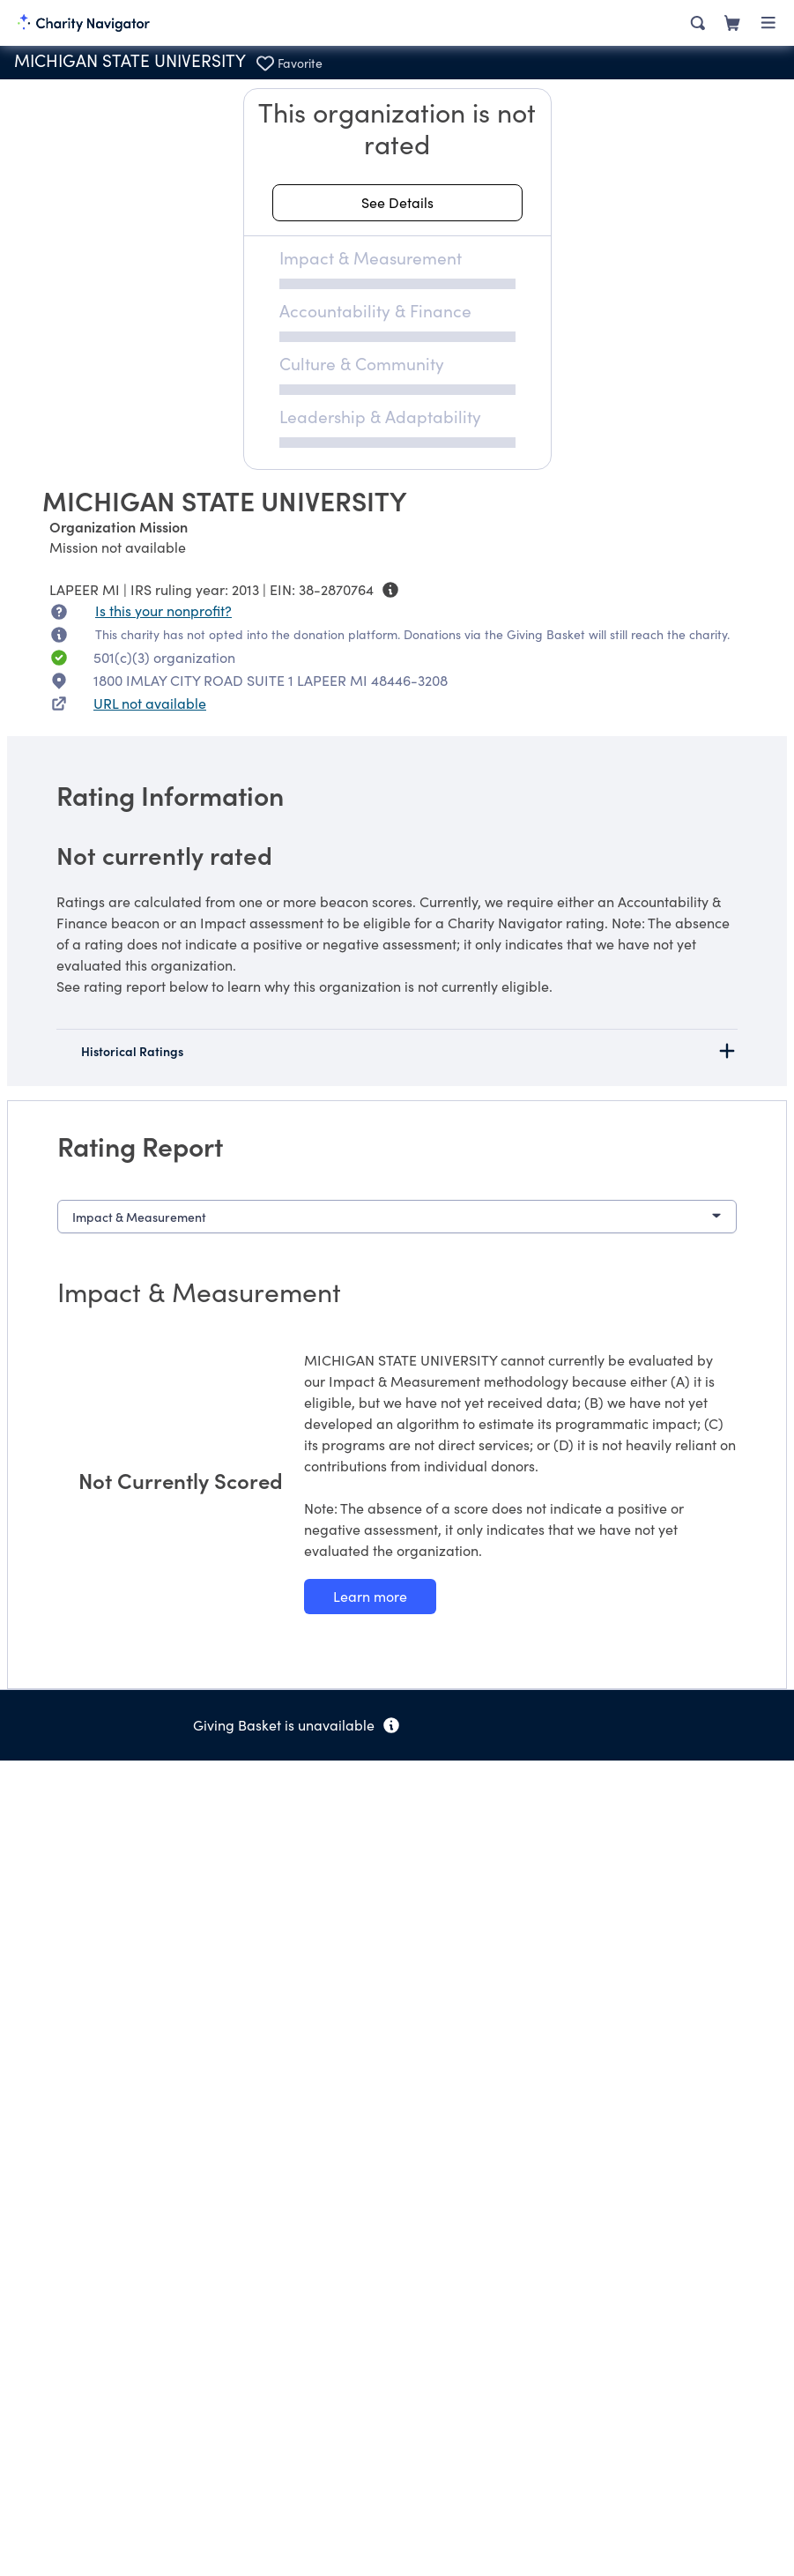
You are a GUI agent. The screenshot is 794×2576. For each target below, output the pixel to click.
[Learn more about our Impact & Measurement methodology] (370, 1596)
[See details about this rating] (397, 202)
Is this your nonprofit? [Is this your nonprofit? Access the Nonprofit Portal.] (163, 610)
